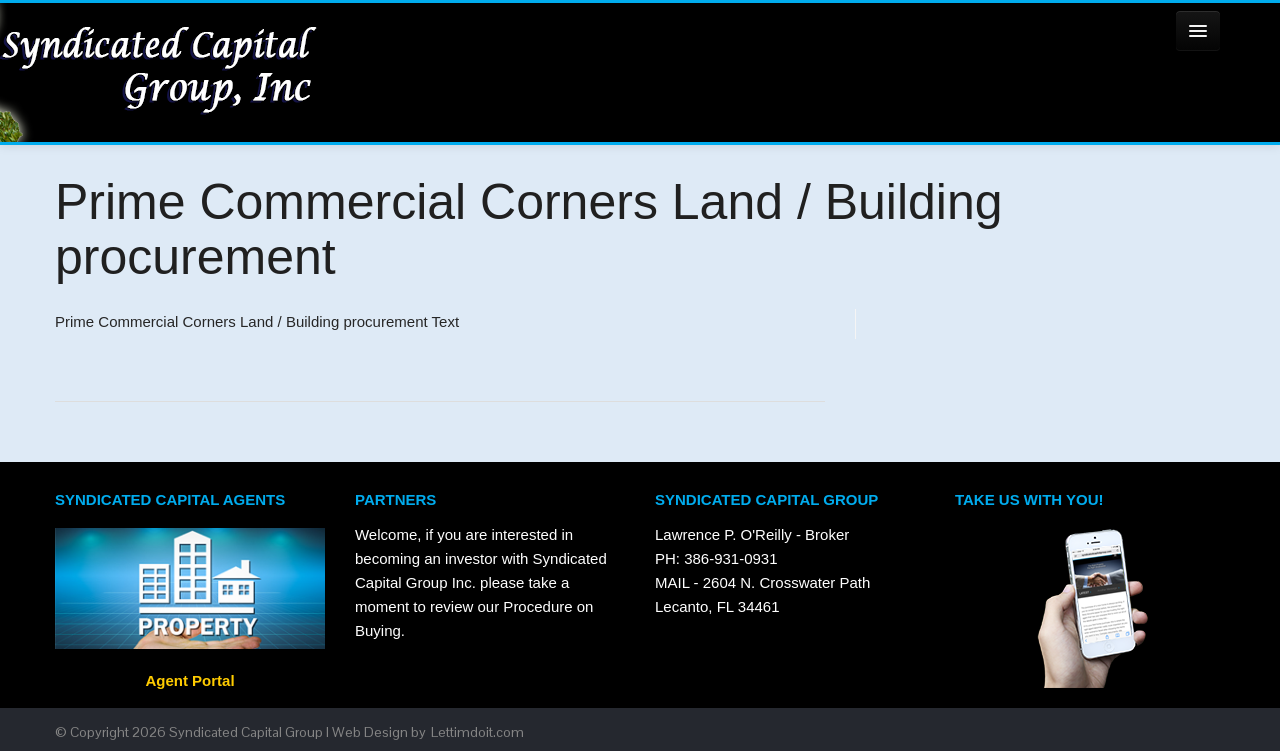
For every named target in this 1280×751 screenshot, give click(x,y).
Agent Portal (189, 680)
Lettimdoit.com (477, 732)
